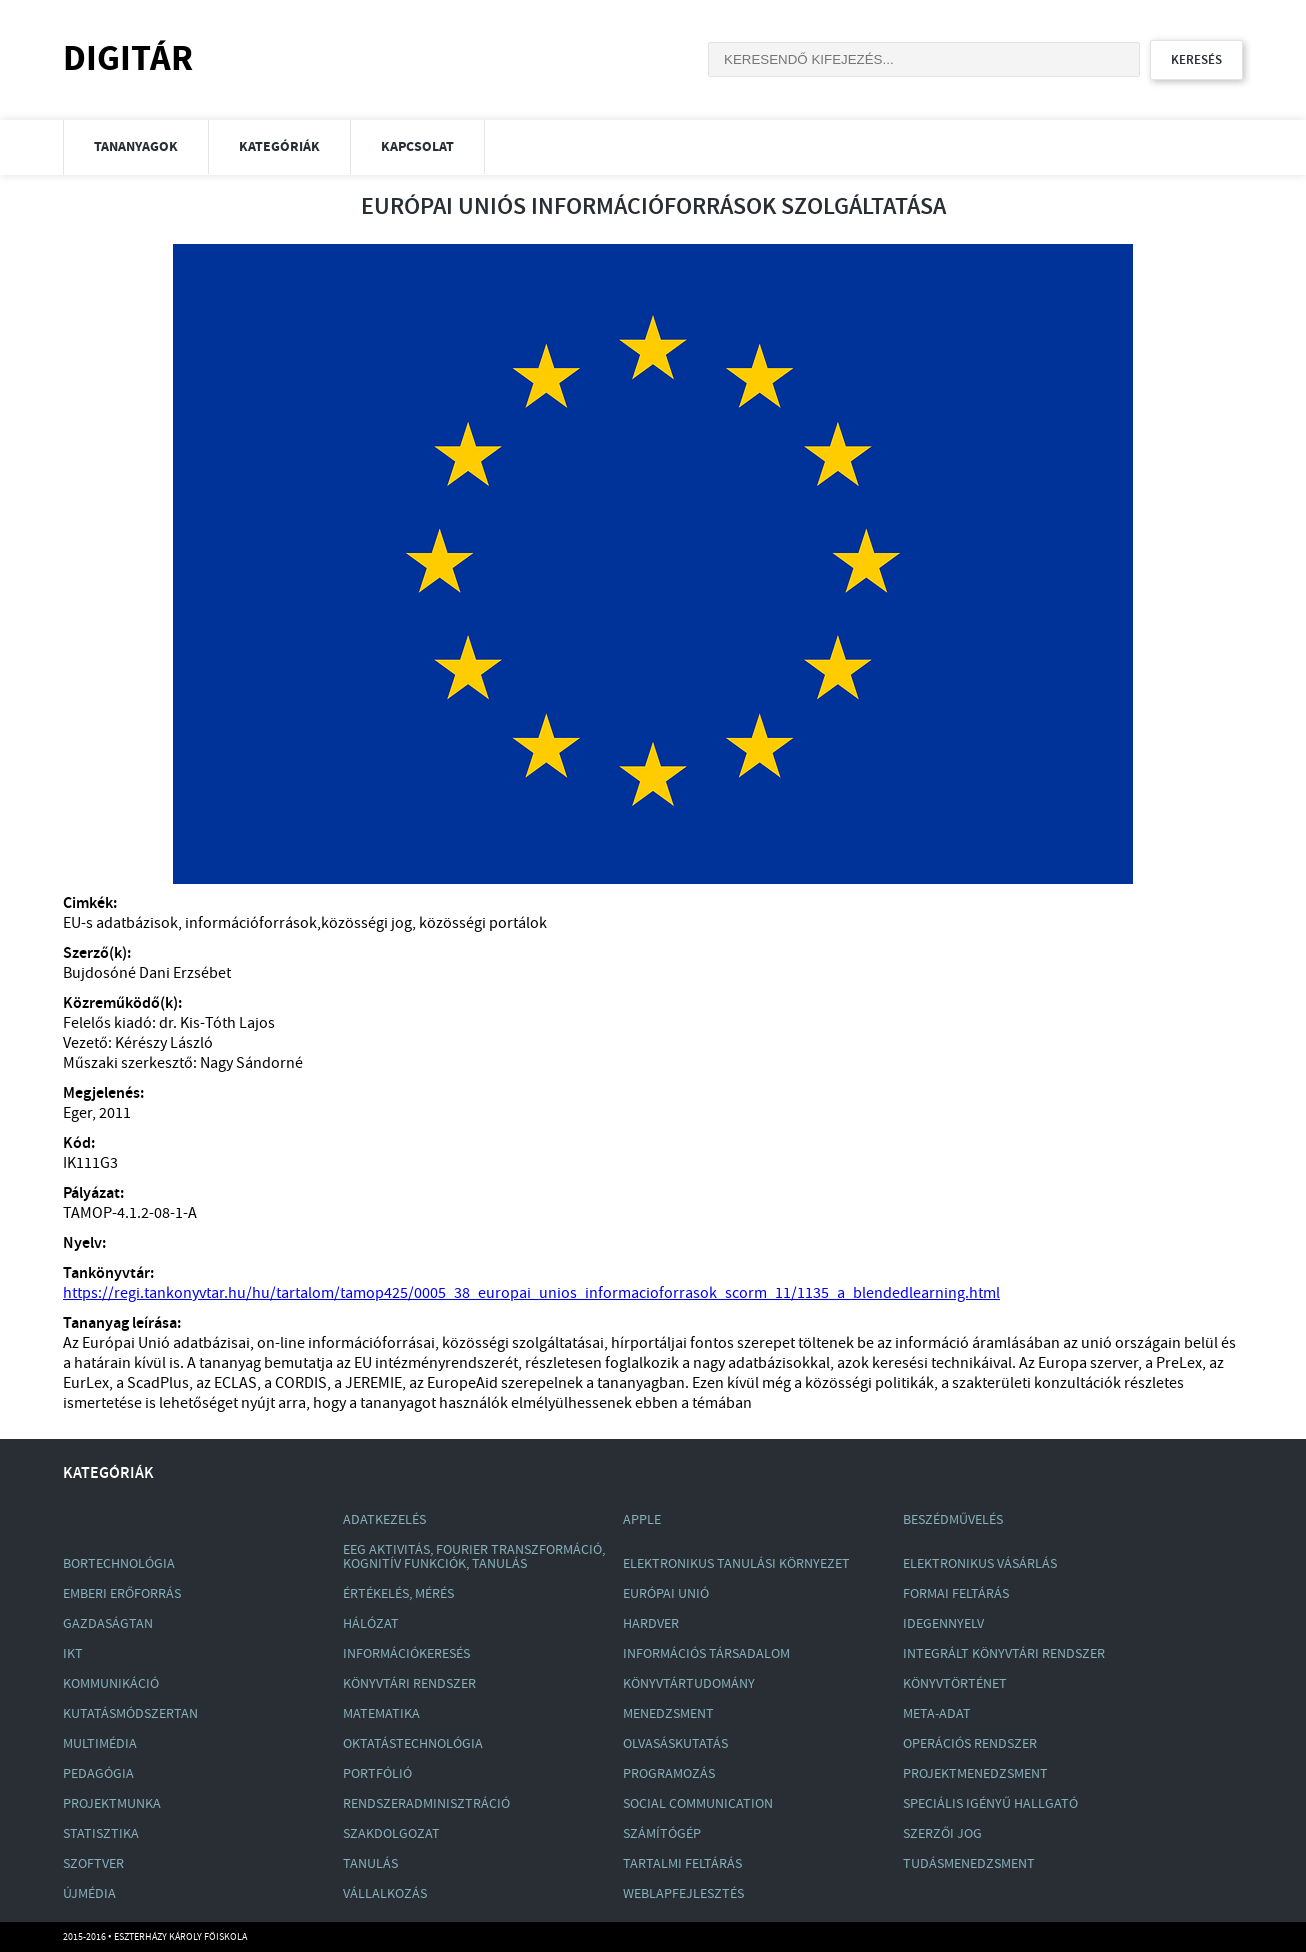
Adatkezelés (384, 1520)
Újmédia (89, 1894)
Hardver (651, 1624)
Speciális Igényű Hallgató (990, 1804)
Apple (642, 1520)
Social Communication (698, 1804)
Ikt (73, 1654)
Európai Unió (666, 1594)
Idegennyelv (943, 1624)
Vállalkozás (385, 1894)
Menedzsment (668, 1714)
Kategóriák (279, 147)
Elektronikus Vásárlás (980, 1564)
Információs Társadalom (706, 1654)
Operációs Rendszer (970, 1744)
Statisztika (101, 1834)
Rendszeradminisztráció (426, 1804)
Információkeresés (406, 1654)
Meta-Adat (937, 1714)
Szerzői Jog (942, 1834)
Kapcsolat (417, 147)
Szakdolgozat (391, 1834)
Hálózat (371, 1624)
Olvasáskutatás (675, 1744)
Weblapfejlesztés (683, 1894)
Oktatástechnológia (413, 1744)
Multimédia (100, 1744)
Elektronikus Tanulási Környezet (736, 1564)
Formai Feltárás (956, 1594)
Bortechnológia (119, 1564)
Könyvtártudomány (689, 1684)
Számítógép (662, 1834)
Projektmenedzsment (975, 1774)
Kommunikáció (111, 1684)
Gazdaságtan (108, 1624)
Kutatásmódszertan (130, 1714)
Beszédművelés (953, 1520)
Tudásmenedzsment (969, 1864)
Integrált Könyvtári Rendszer (1004, 1654)
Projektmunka (112, 1804)
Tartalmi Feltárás (682, 1864)
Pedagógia (98, 1774)
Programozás (669, 1774)
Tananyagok (136, 147)
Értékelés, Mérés (398, 1594)
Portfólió (377, 1774)
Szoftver (93, 1864)
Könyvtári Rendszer (409, 1684)
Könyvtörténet (955, 1684)
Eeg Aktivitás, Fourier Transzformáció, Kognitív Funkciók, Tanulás (474, 1557)
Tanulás (370, 1864)
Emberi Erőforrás (122, 1594)
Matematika (381, 1714)
